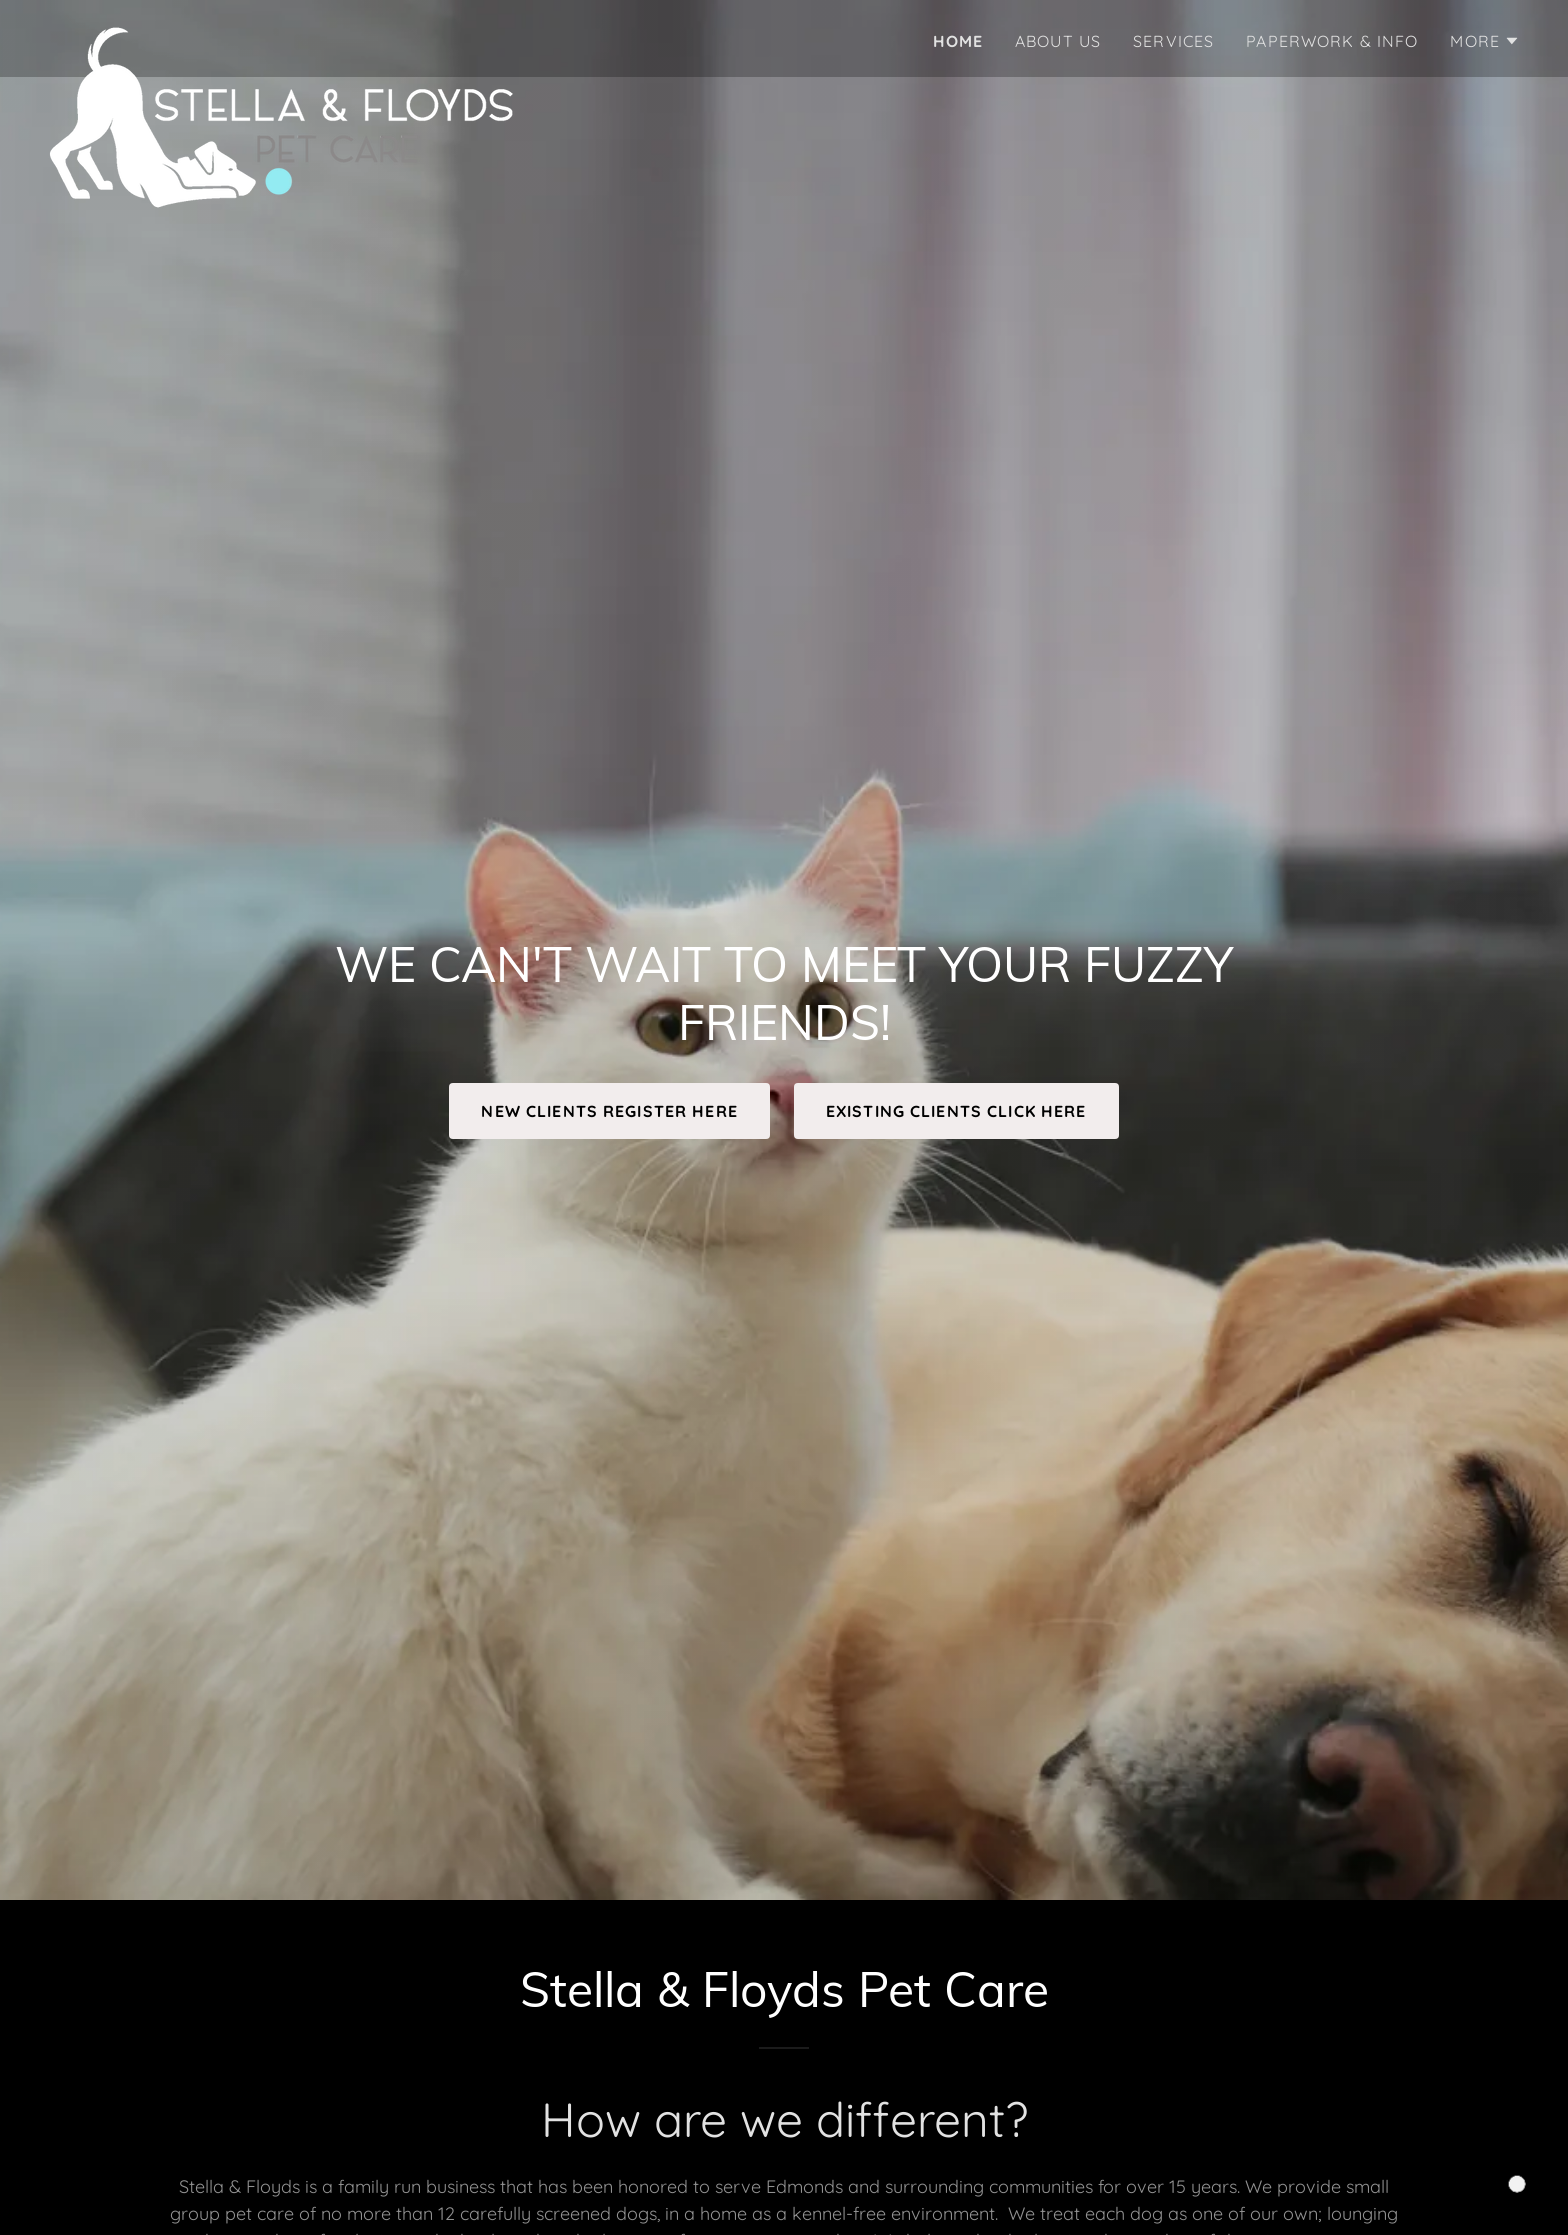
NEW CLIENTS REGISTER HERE (609, 1111)
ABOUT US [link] (1058, 41)
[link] (281, 35)
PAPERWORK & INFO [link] (1332, 41)
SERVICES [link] (1173, 41)
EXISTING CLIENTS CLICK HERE (956, 1111)
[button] (1485, 41)
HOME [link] (958, 41)
